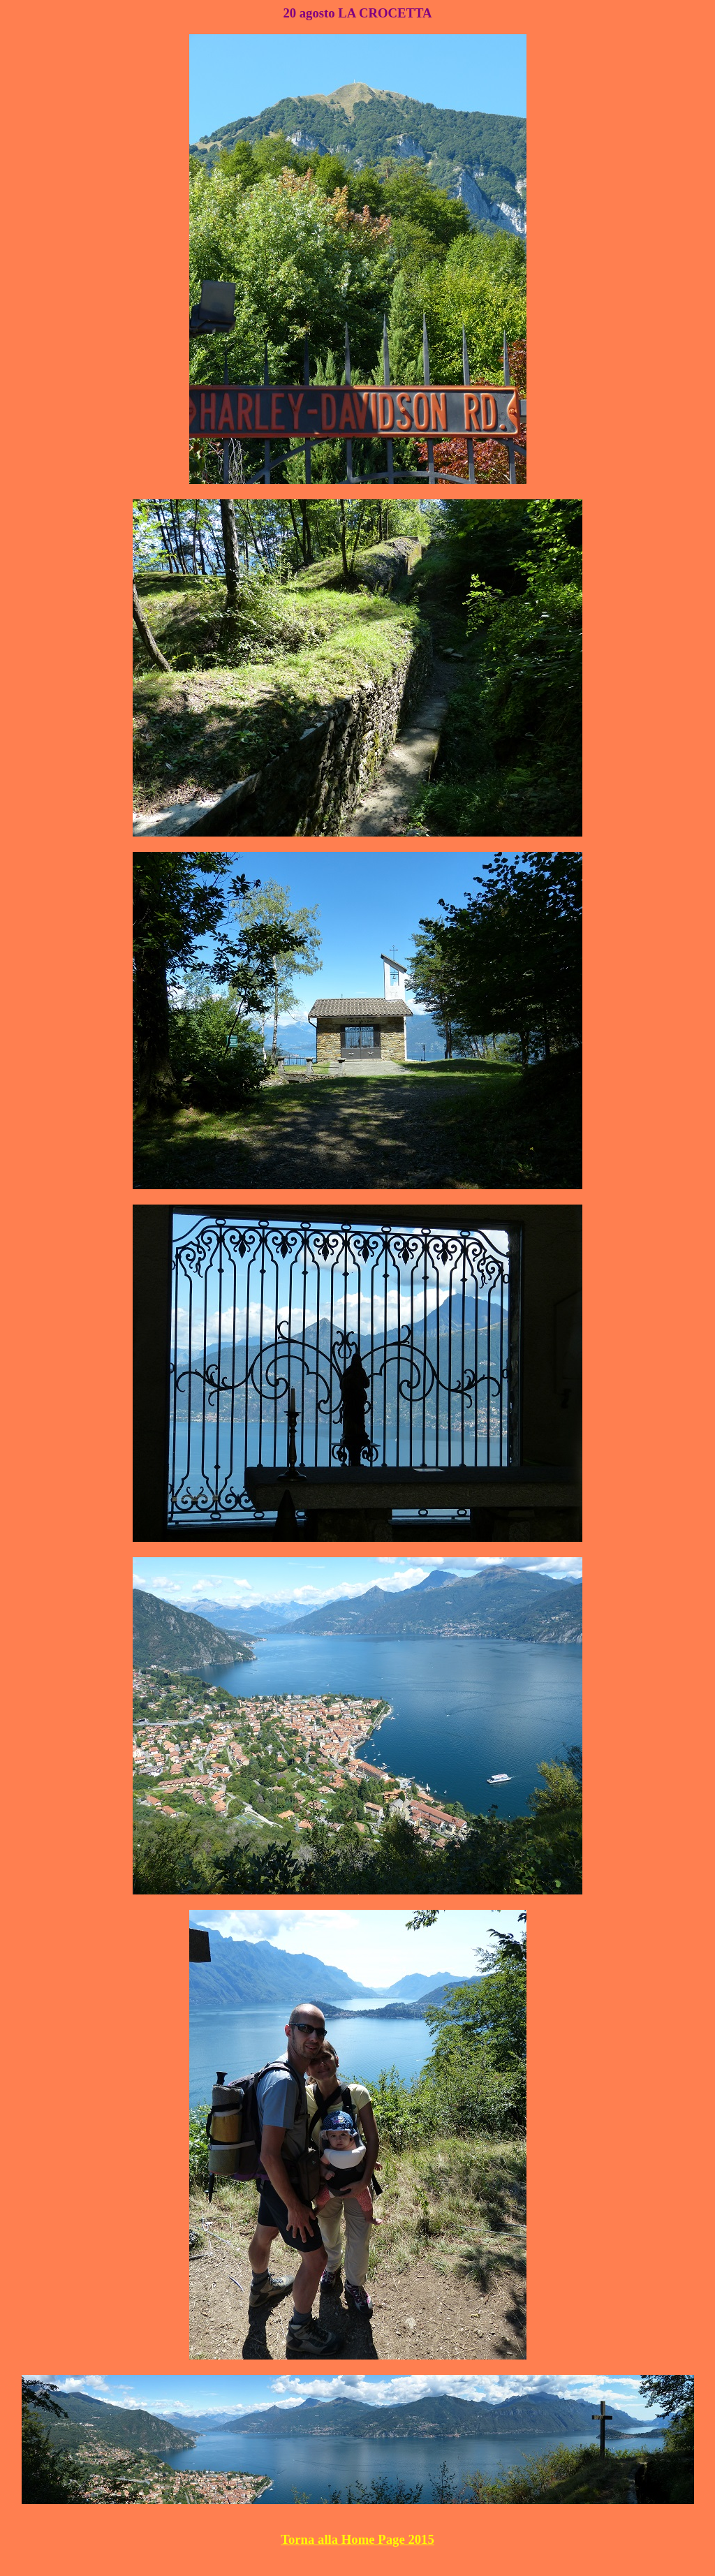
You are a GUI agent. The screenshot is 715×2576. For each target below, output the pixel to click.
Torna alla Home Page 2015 (357, 2539)
